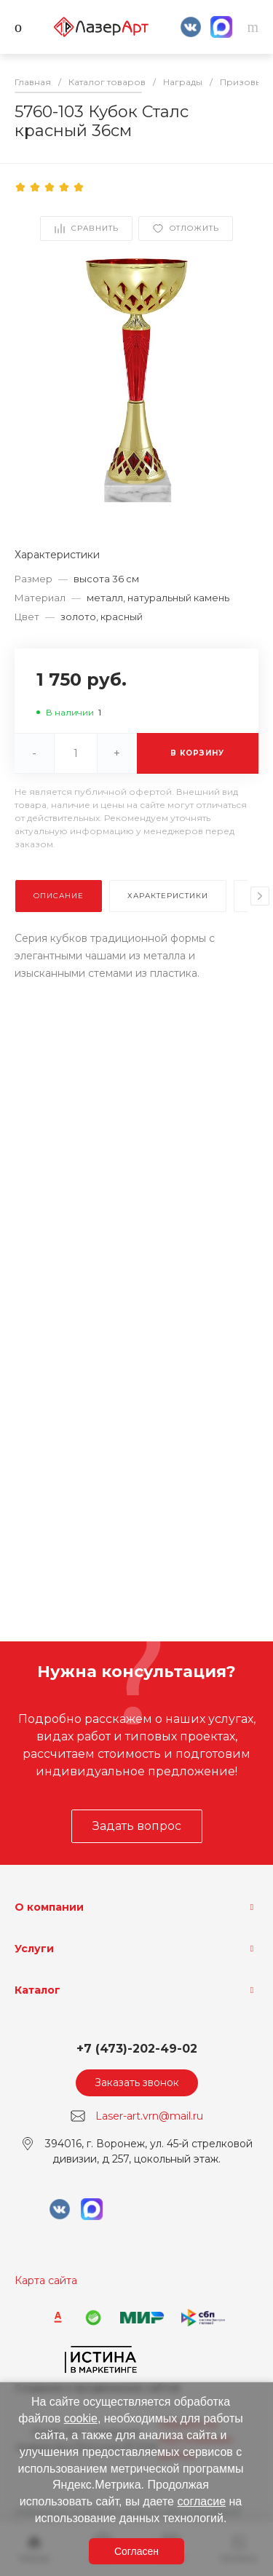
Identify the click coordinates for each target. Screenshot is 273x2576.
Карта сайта (46, 2280)
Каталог (37, 1990)
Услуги (34, 1948)
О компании (49, 1907)
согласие (201, 2501)
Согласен (136, 2551)
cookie (81, 2418)
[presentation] (259, 896)
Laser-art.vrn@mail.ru (149, 2116)
